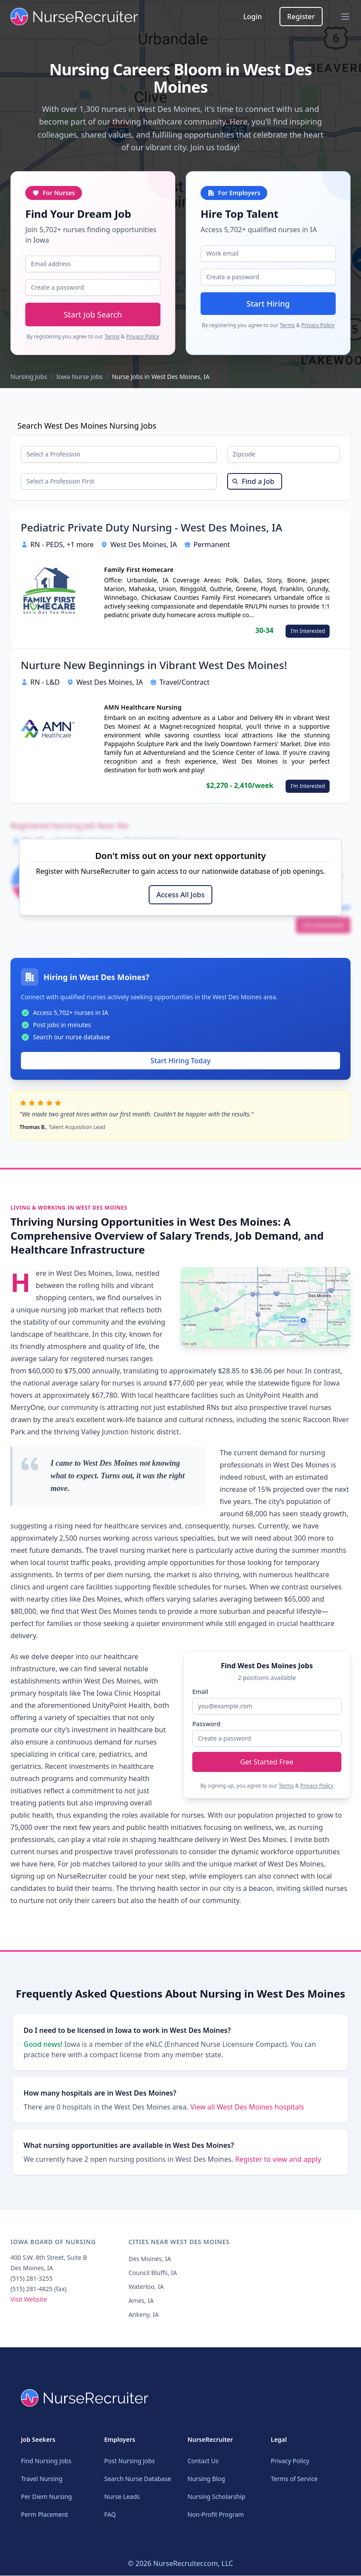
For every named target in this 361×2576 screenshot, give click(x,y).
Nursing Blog (206, 2479)
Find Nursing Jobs (46, 2461)
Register (301, 16)
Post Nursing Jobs (129, 2461)
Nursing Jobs (28, 376)
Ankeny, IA (144, 2317)
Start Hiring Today (180, 1063)
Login (252, 16)
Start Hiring (268, 303)
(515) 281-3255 (31, 2281)
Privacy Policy (142, 336)
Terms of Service (294, 2479)
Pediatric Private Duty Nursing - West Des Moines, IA (152, 529)
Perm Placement (44, 2515)
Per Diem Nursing (46, 2497)
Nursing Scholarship (216, 2497)
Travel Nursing (41, 2479)
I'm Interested (307, 633)
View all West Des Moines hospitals (247, 2109)
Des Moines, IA (150, 2261)
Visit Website (28, 2302)
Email (200, 1692)
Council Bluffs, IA (153, 2275)
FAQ (110, 2515)
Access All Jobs (180, 897)
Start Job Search (93, 314)
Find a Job (253, 483)
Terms (112, 336)
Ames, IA (141, 2303)
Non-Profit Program (215, 2515)
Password (206, 1724)
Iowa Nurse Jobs (79, 376)
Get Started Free (266, 1762)
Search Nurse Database (137, 2479)
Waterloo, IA (146, 2289)
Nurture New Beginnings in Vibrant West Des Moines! (154, 667)
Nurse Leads (122, 2497)
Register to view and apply (278, 2162)
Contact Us (202, 2461)
